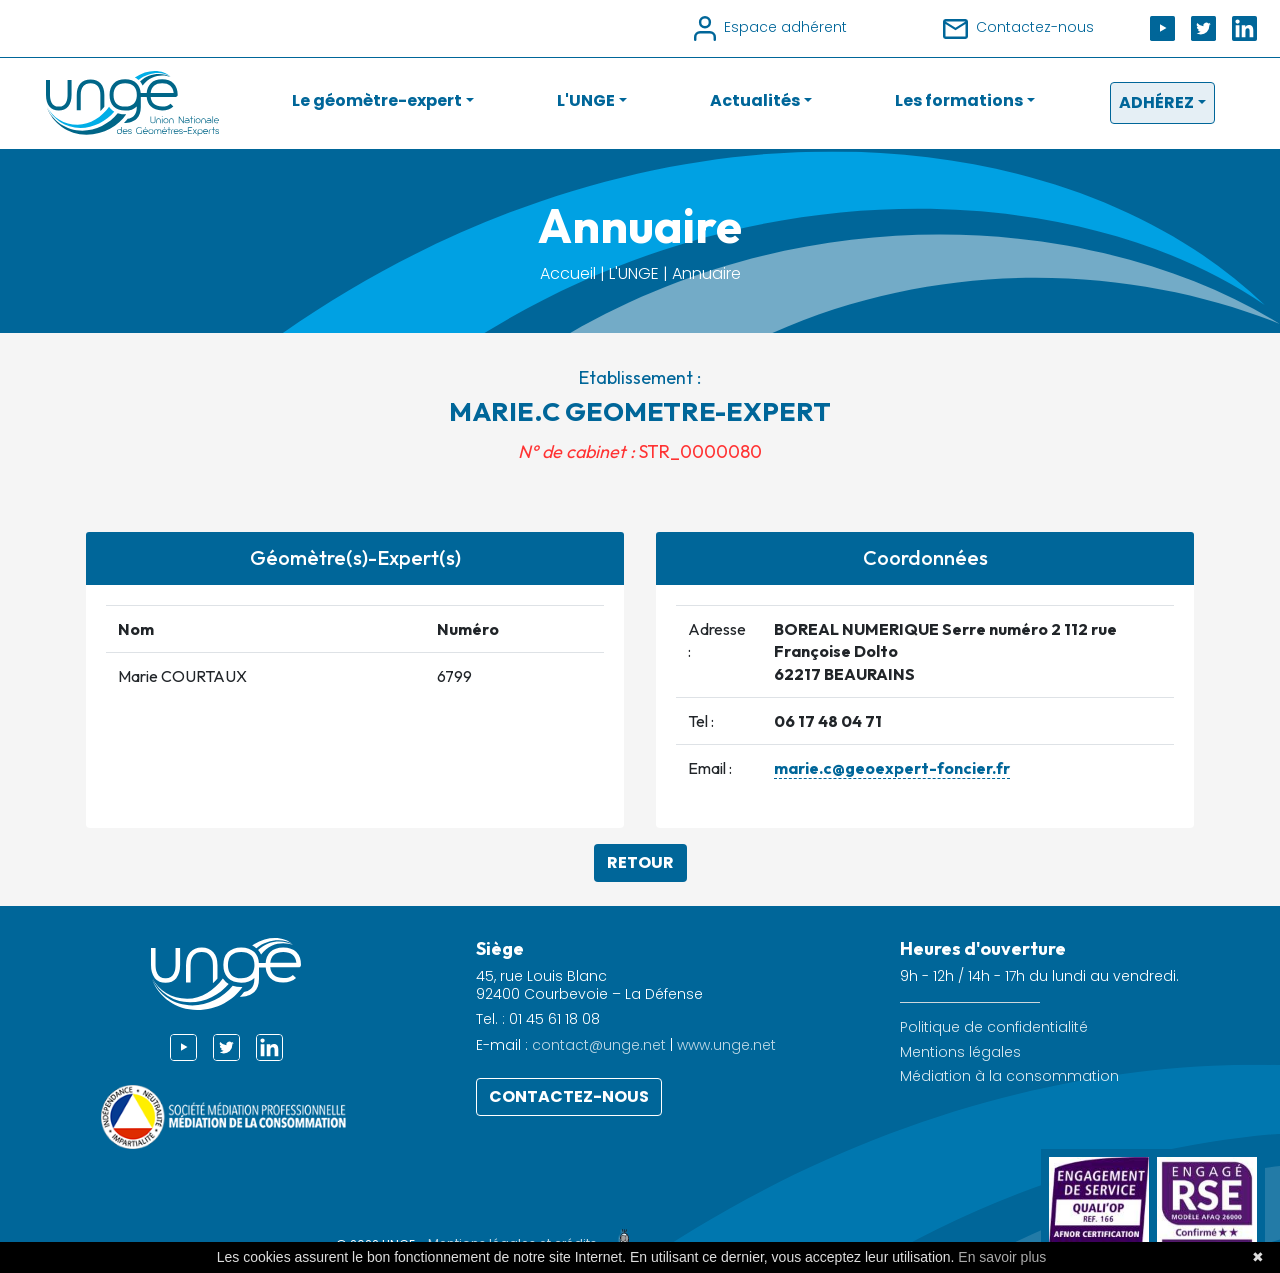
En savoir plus (1002, 1257)
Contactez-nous (569, 1096)
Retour (640, 862)
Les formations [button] (959, 100)
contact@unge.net (599, 1045)
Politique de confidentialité (994, 1027)
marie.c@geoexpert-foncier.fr (892, 768)
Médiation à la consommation (1009, 1076)
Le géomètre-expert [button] (377, 100)
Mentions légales (960, 1052)
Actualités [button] (755, 100)
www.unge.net (726, 1045)
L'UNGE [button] (586, 100)
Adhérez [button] (1156, 102)
